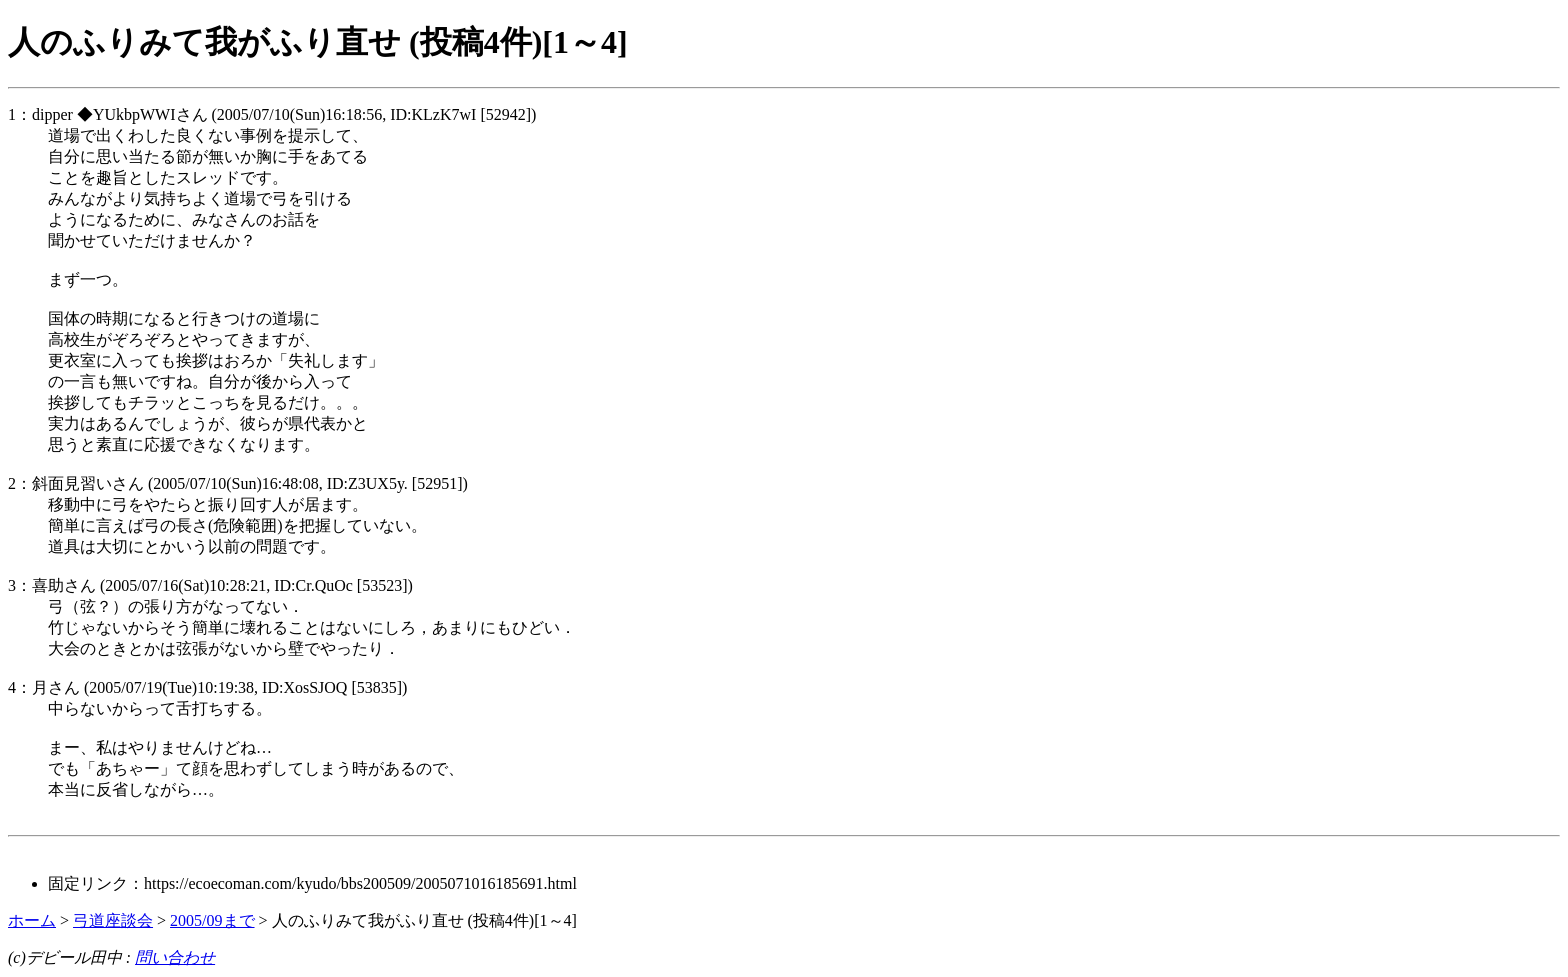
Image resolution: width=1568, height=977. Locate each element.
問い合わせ (175, 957)
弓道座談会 (113, 920)
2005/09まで (212, 920)
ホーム (32, 920)
